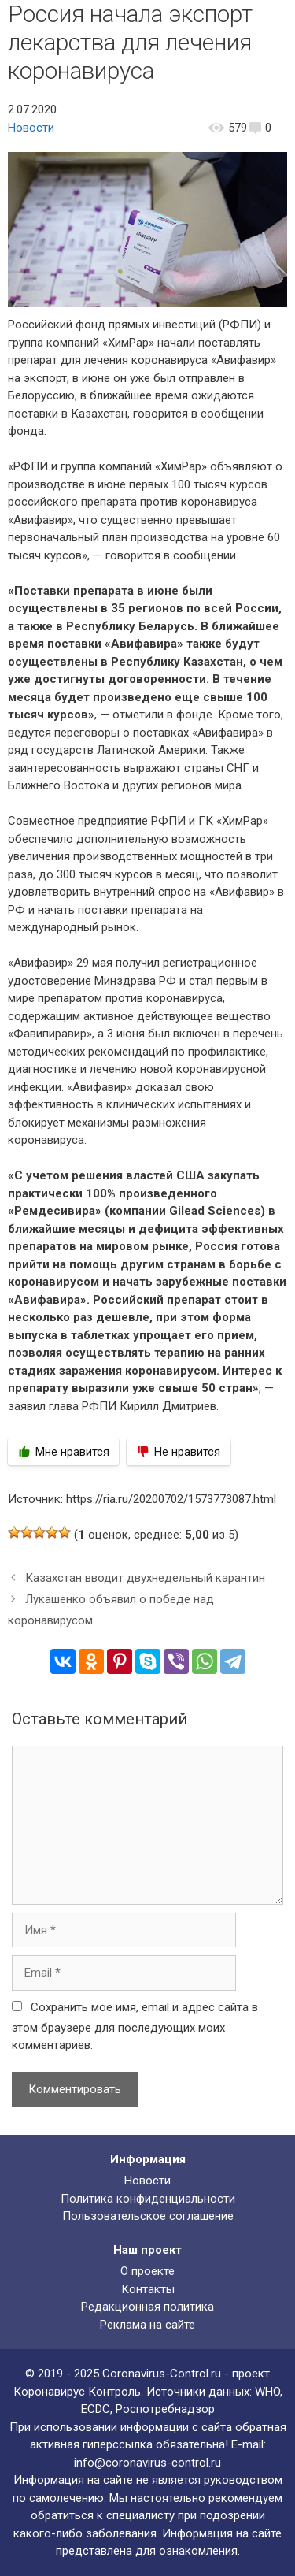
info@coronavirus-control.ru (147, 2462)
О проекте (147, 2271)
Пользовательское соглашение (148, 2216)
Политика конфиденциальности (148, 2199)
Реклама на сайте (147, 2325)
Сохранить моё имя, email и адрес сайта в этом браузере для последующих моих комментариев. (135, 2026)
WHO (267, 2392)
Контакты (148, 2289)
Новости (31, 128)
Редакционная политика (147, 2306)
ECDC (95, 2409)
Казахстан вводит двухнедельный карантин (145, 1578)
